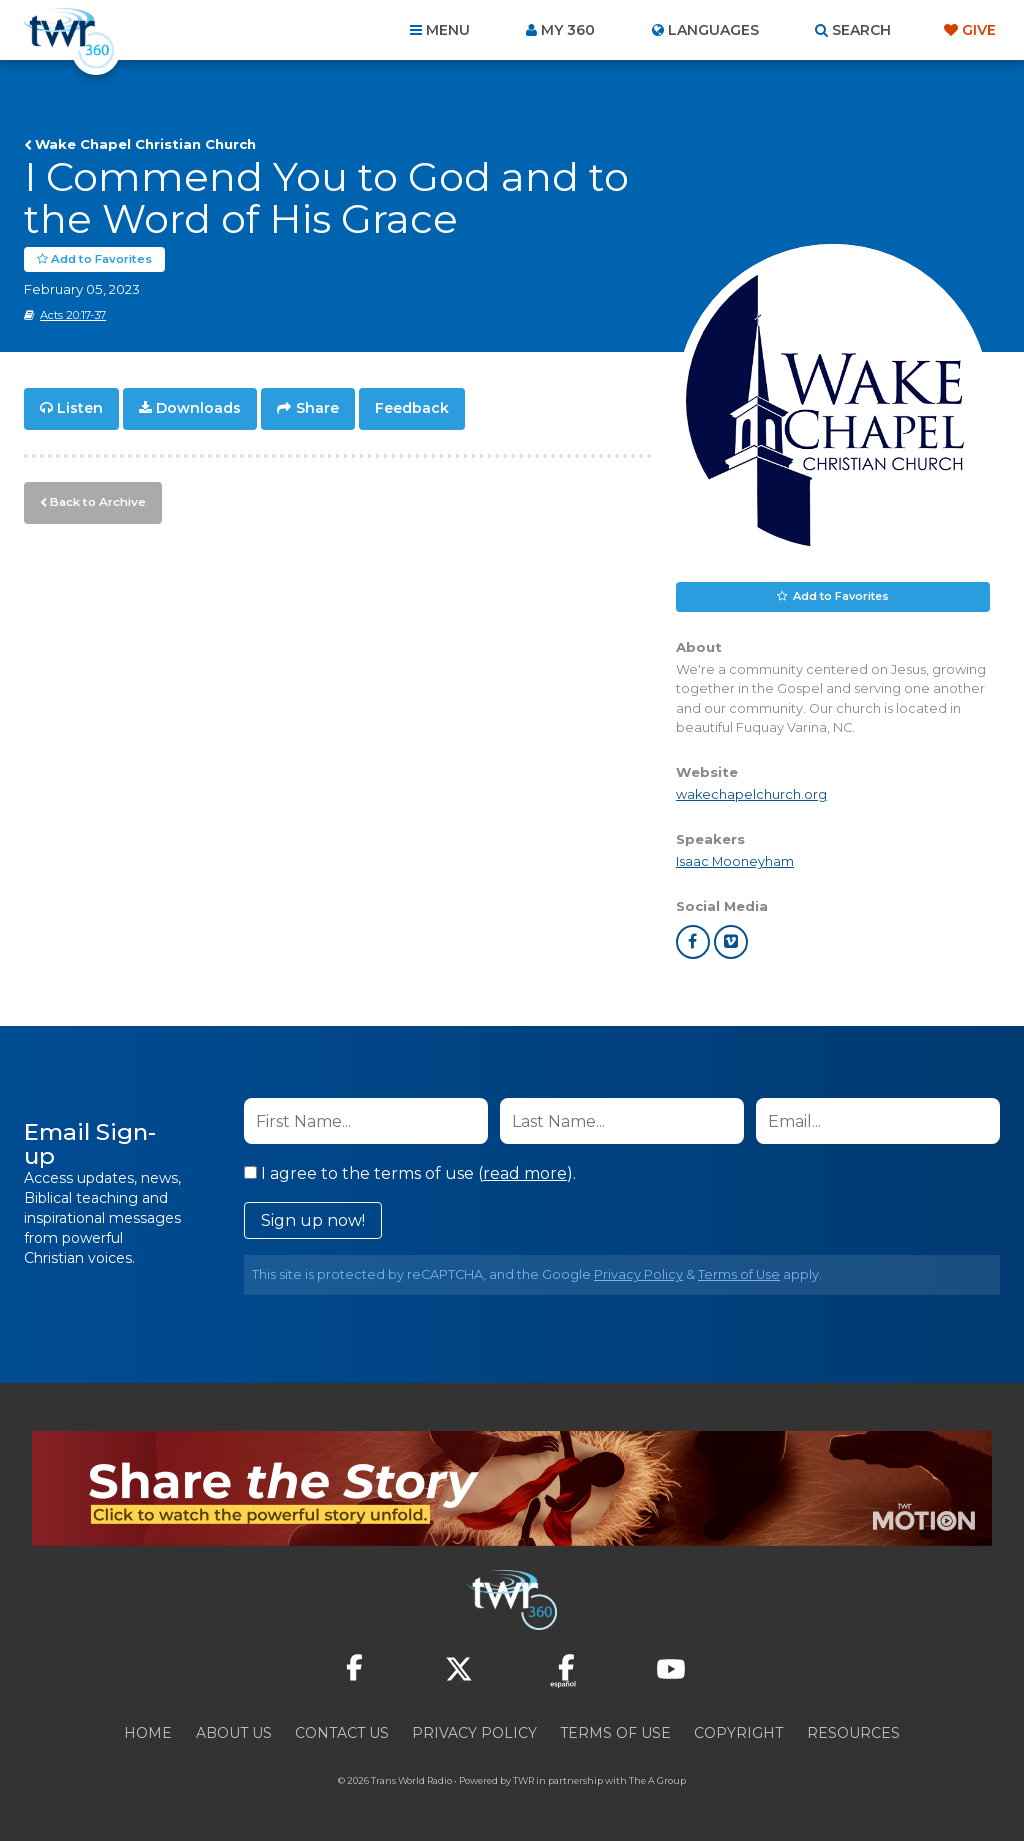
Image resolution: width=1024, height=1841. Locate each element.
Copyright (738, 1733)
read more (525, 1173)
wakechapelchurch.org (751, 794)
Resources (853, 1733)
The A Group (657, 1780)
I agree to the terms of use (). (410, 1173)
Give (979, 30)
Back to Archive (95, 499)
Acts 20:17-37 (73, 315)
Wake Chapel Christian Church (145, 144)
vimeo (731, 942)
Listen (80, 408)
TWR (523, 1780)
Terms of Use (739, 1274)
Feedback (412, 408)
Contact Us (342, 1733)
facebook (693, 942)
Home (148, 1733)
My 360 (568, 30)
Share (317, 408)
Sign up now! (313, 1220)
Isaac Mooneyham (735, 861)
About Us (234, 1733)
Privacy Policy (638, 1274)
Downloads (198, 408)
